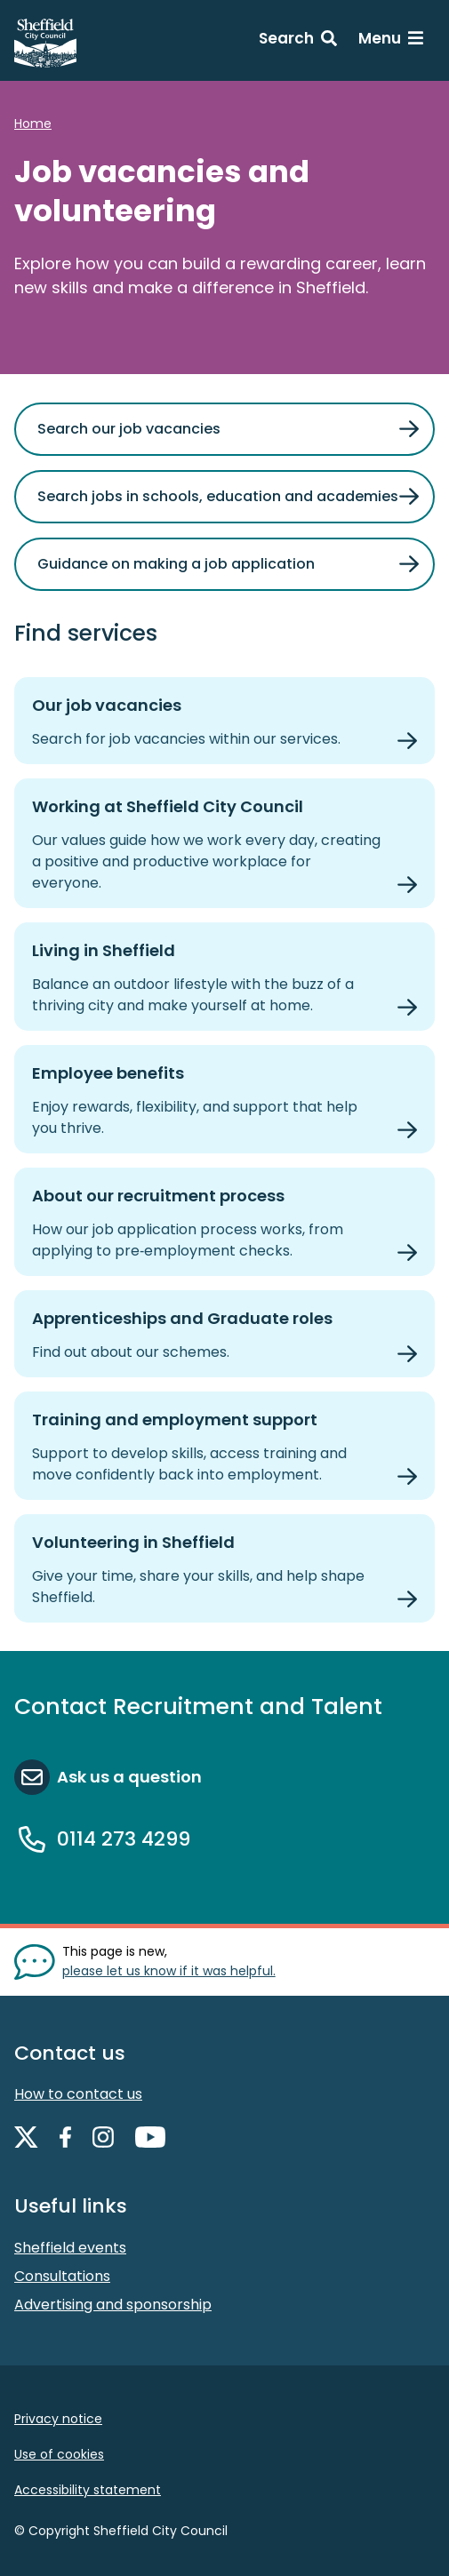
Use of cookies (59, 2454)
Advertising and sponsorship (113, 2304)
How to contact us (78, 2094)
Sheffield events (70, 2247)
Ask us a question (129, 1777)
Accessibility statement (87, 2490)
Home (33, 123)
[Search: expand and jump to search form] (298, 41)
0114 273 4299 (123, 1839)
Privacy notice (58, 2419)
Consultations (62, 2276)
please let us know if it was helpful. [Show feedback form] (169, 1971)
